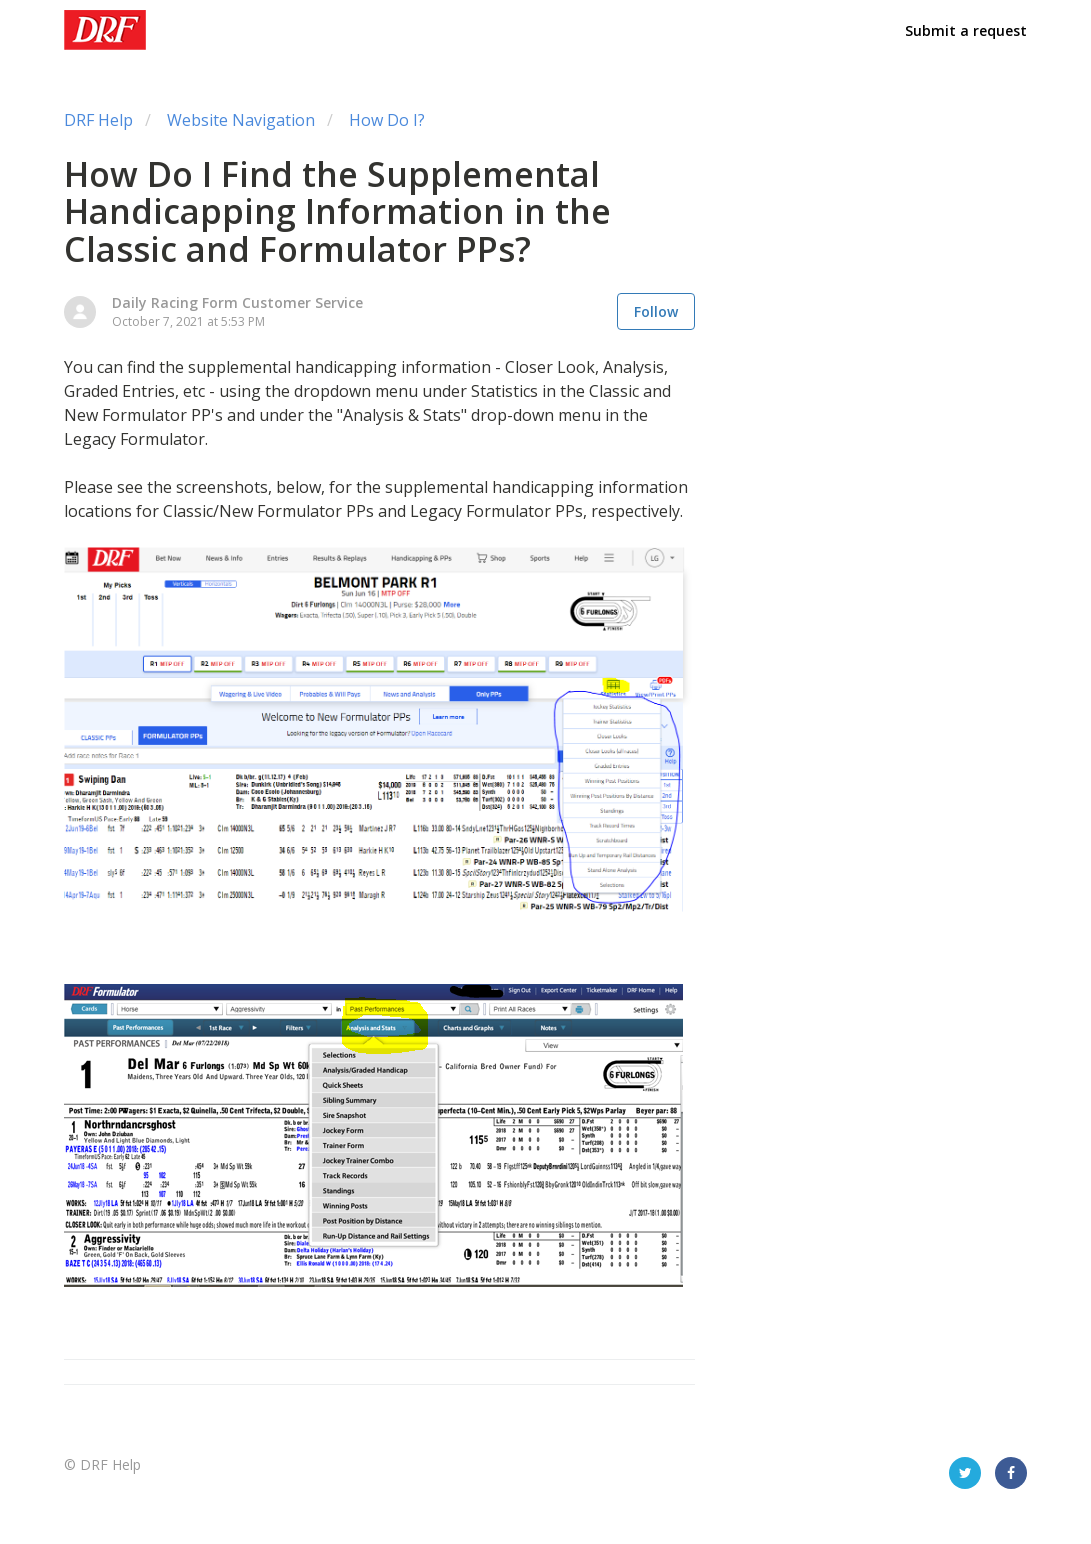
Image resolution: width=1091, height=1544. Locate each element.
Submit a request (966, 30)
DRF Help (98, 120)
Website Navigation (241, 120)
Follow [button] (656, 311)
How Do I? (387, 120)
